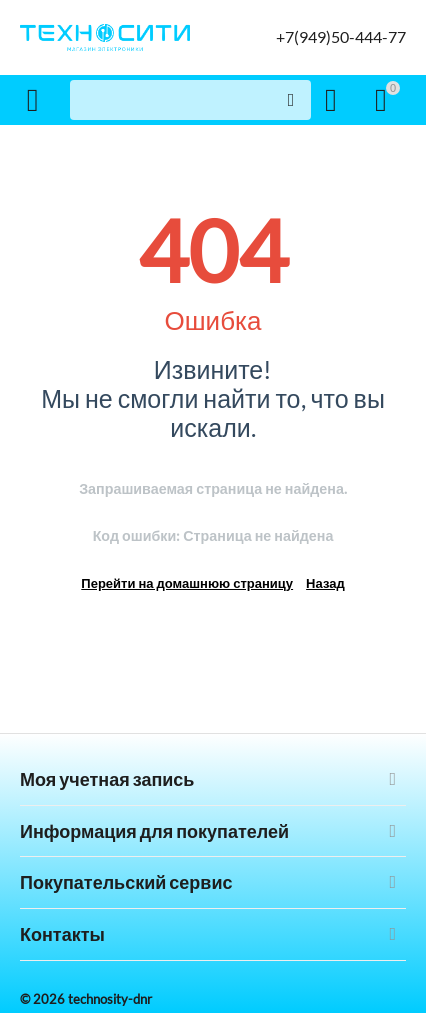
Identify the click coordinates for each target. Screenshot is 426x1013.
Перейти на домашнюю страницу (187, 583)
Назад (325, 583)
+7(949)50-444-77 (341, 37)
